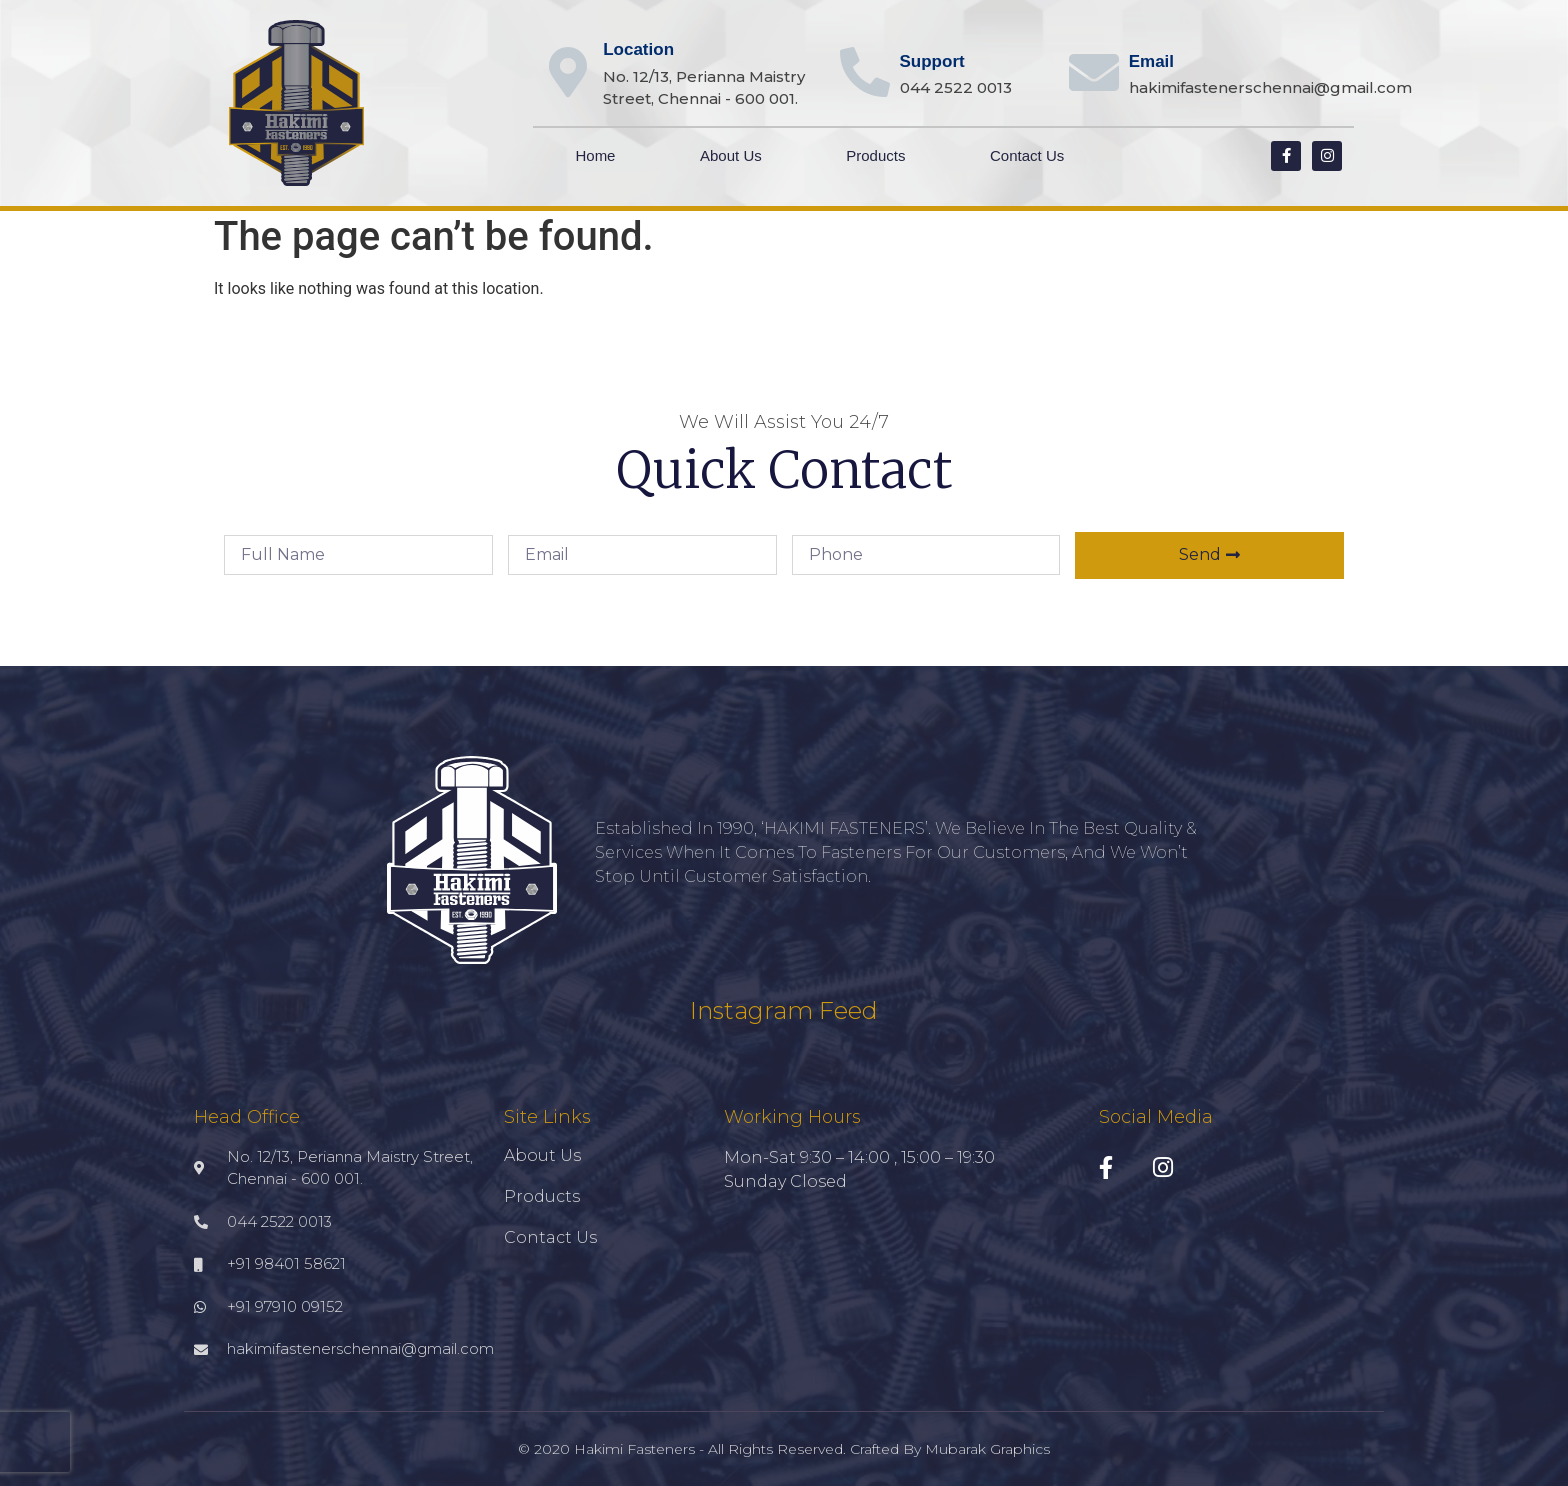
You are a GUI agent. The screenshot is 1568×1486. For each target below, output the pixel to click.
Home (595, 155)
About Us (731, 155)
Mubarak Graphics (987, 1449)
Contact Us (1027, 155)
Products (875, 155)
